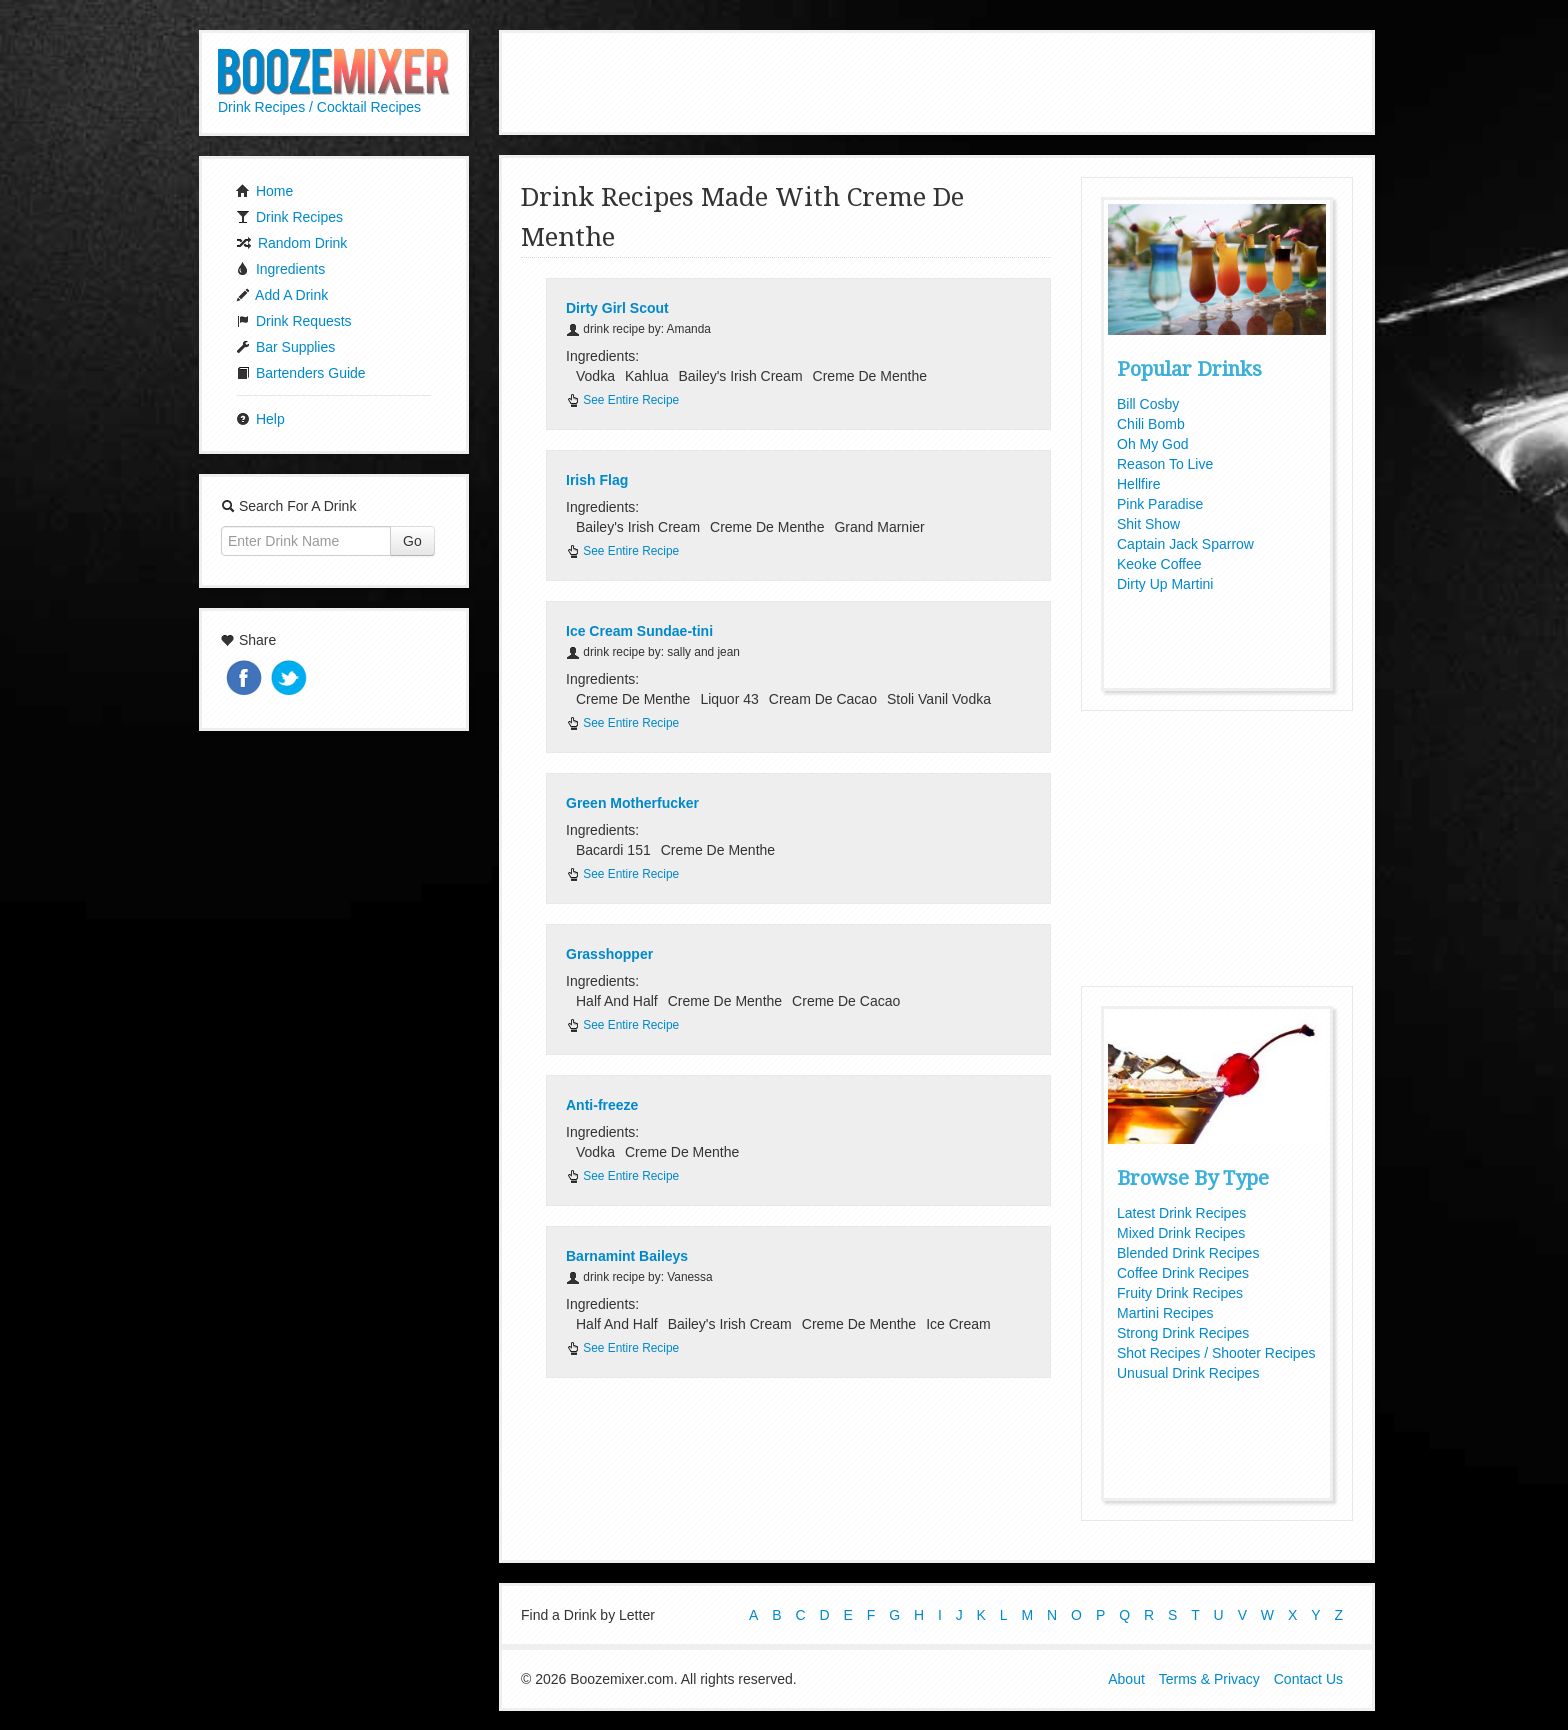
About (1126, 1678)
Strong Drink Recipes (1183, 1333)
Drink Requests (294, 321)
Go (412, 541)
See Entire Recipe (622, 400)
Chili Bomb (1151, 424)
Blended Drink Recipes (1188, 1253)
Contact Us (1308, 1678)
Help (260, 419)
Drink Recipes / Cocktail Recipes (319, 107)
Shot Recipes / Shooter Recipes (1216, 1353)
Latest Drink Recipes (1181, 1213)
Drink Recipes (289, 217)
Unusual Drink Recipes (1188, 1373)
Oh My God (1153, 444)
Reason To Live (1165, 464)
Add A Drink (282, 295)
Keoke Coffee (1159, 564)
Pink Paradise (1160, 504)
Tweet (291, 679)
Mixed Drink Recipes (1181, 1233)
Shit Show (1148, 524)
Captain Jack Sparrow (1185, 544)
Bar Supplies (285, 347)
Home (264, 191)
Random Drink (291, 243)
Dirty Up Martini (1165, 584)
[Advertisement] (937, 80)
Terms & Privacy (1209, 1678)
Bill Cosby (1148, 404)
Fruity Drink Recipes (1180, 1293)
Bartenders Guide (301, 373)
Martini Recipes (1165, 1313)
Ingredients (280, 269)
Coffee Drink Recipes (1183, 1273)
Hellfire (1139, 484)
